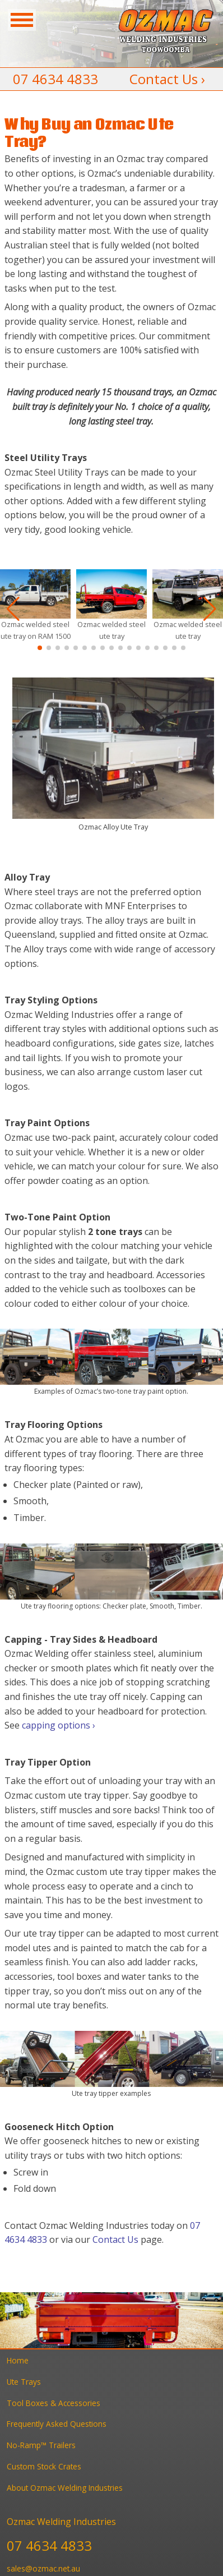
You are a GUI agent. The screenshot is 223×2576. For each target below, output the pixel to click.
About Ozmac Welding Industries (65, 2487)
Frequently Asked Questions (56, 2423)
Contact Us (115, 2239)
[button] (40, 648)
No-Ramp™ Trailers (41, 2445)
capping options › (58, 1725)
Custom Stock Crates (44, 2466)
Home (18, 2360)
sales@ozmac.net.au (43, 2568)
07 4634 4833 (55, 79)
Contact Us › (167, 79)
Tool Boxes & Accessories (53, 2403)
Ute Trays (24, 2381)
